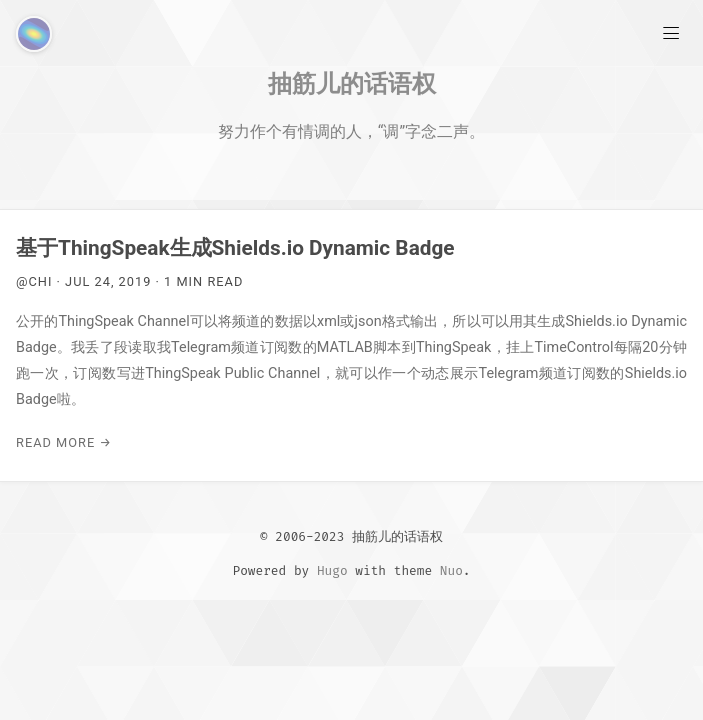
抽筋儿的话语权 (352, 83)
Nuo (451, 570)
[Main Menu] (671, 32)
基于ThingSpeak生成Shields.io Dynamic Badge (235, 248)
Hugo (332, 570)
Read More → (64, 442)
